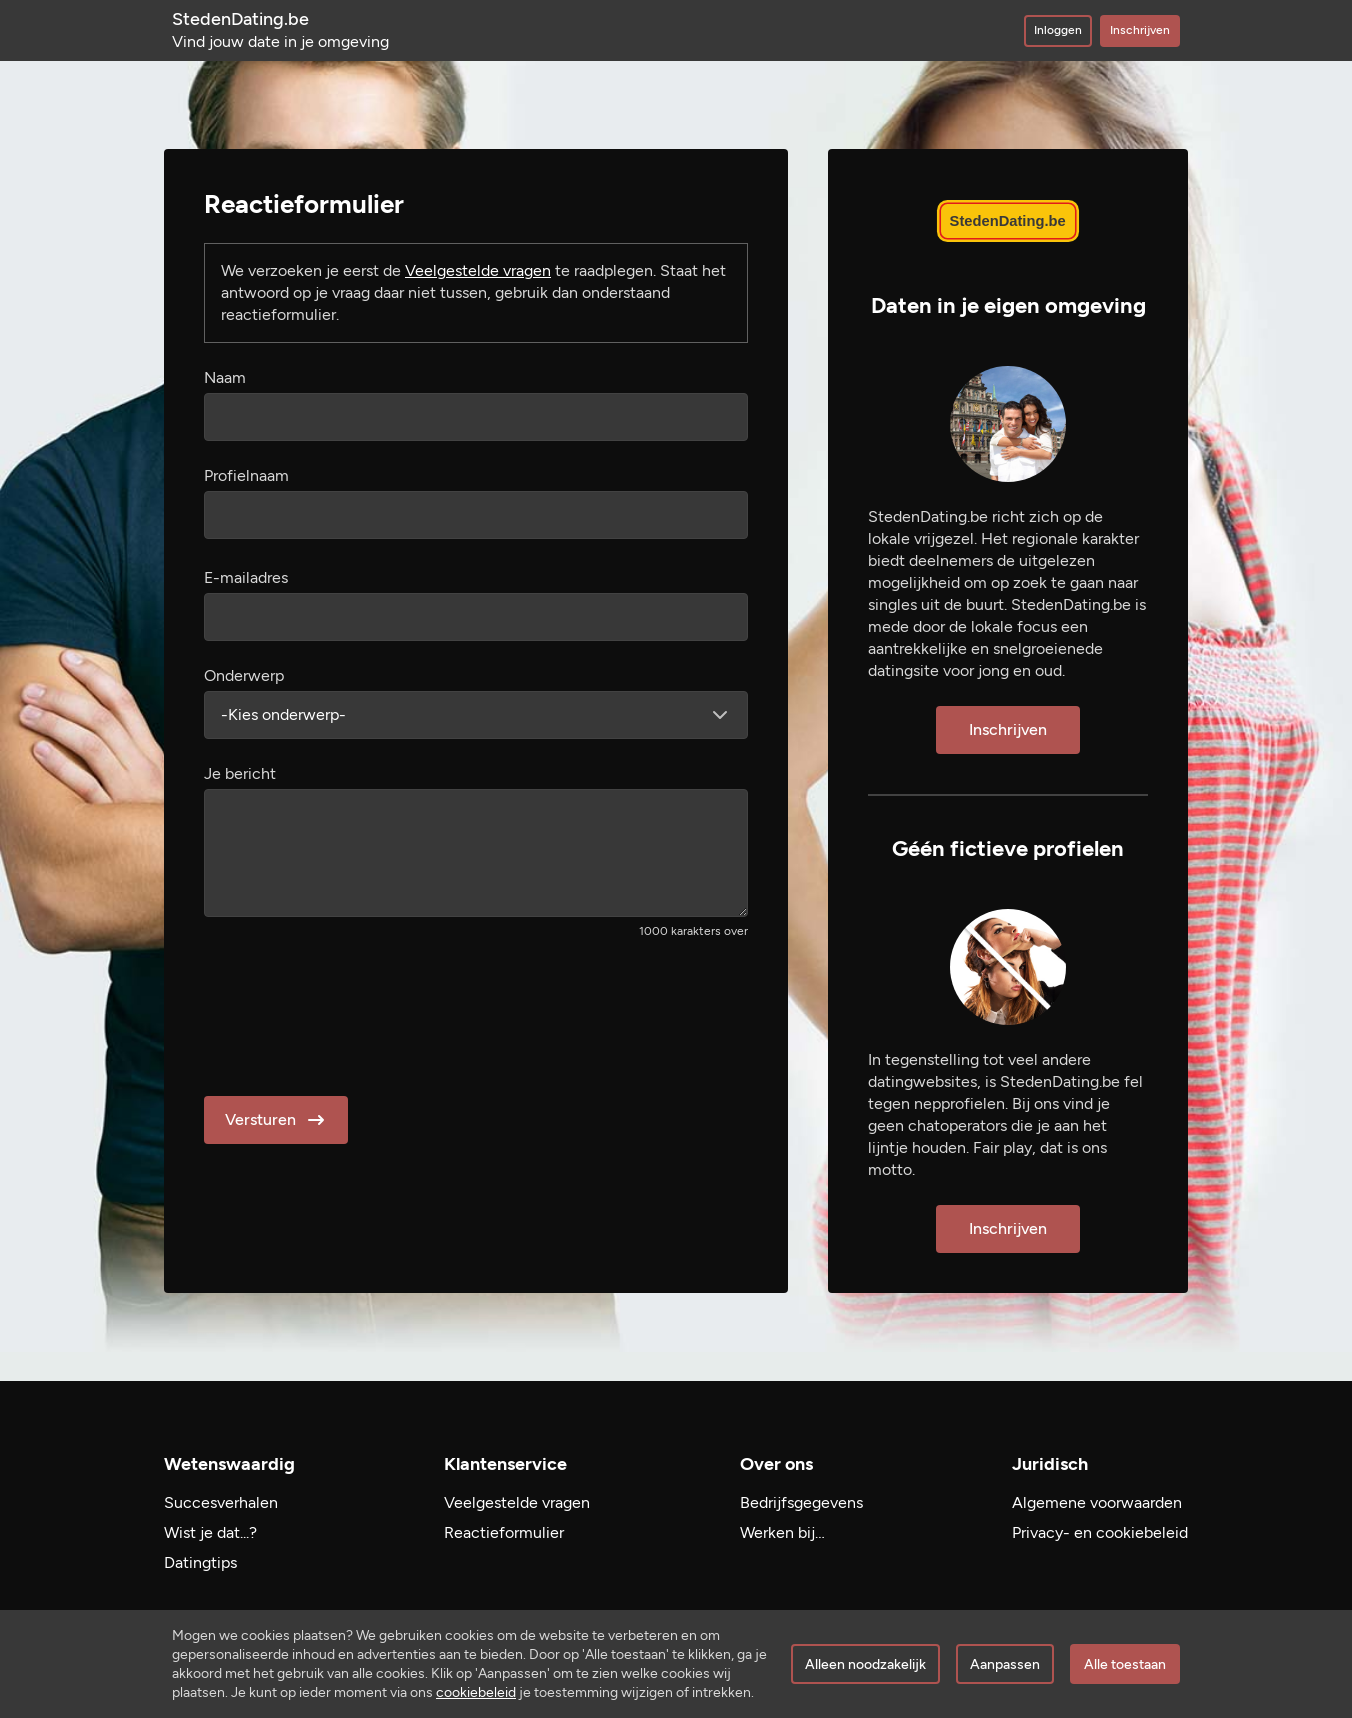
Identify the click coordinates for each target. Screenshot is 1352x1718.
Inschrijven (1140, 30)
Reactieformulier (504, 1532)
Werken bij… (782, 1532)
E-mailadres (246, 577)
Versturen (276, 1120)
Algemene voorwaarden (1097, 1502)
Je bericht (240, 773)
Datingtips (200, 1562)
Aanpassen (1005, 1664)
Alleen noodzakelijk (865, 1664)
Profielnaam (246, 475)
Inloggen (1058, 30)
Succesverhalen (221, 1502)
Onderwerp (244, 675)
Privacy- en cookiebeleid (1100, 1532)
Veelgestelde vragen (478, 270)
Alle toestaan (1125, 1664)
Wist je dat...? (210, 1532)
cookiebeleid (476, 1692)
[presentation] (356, 1011)
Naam (225, 377)
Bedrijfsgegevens (801, 1502)
